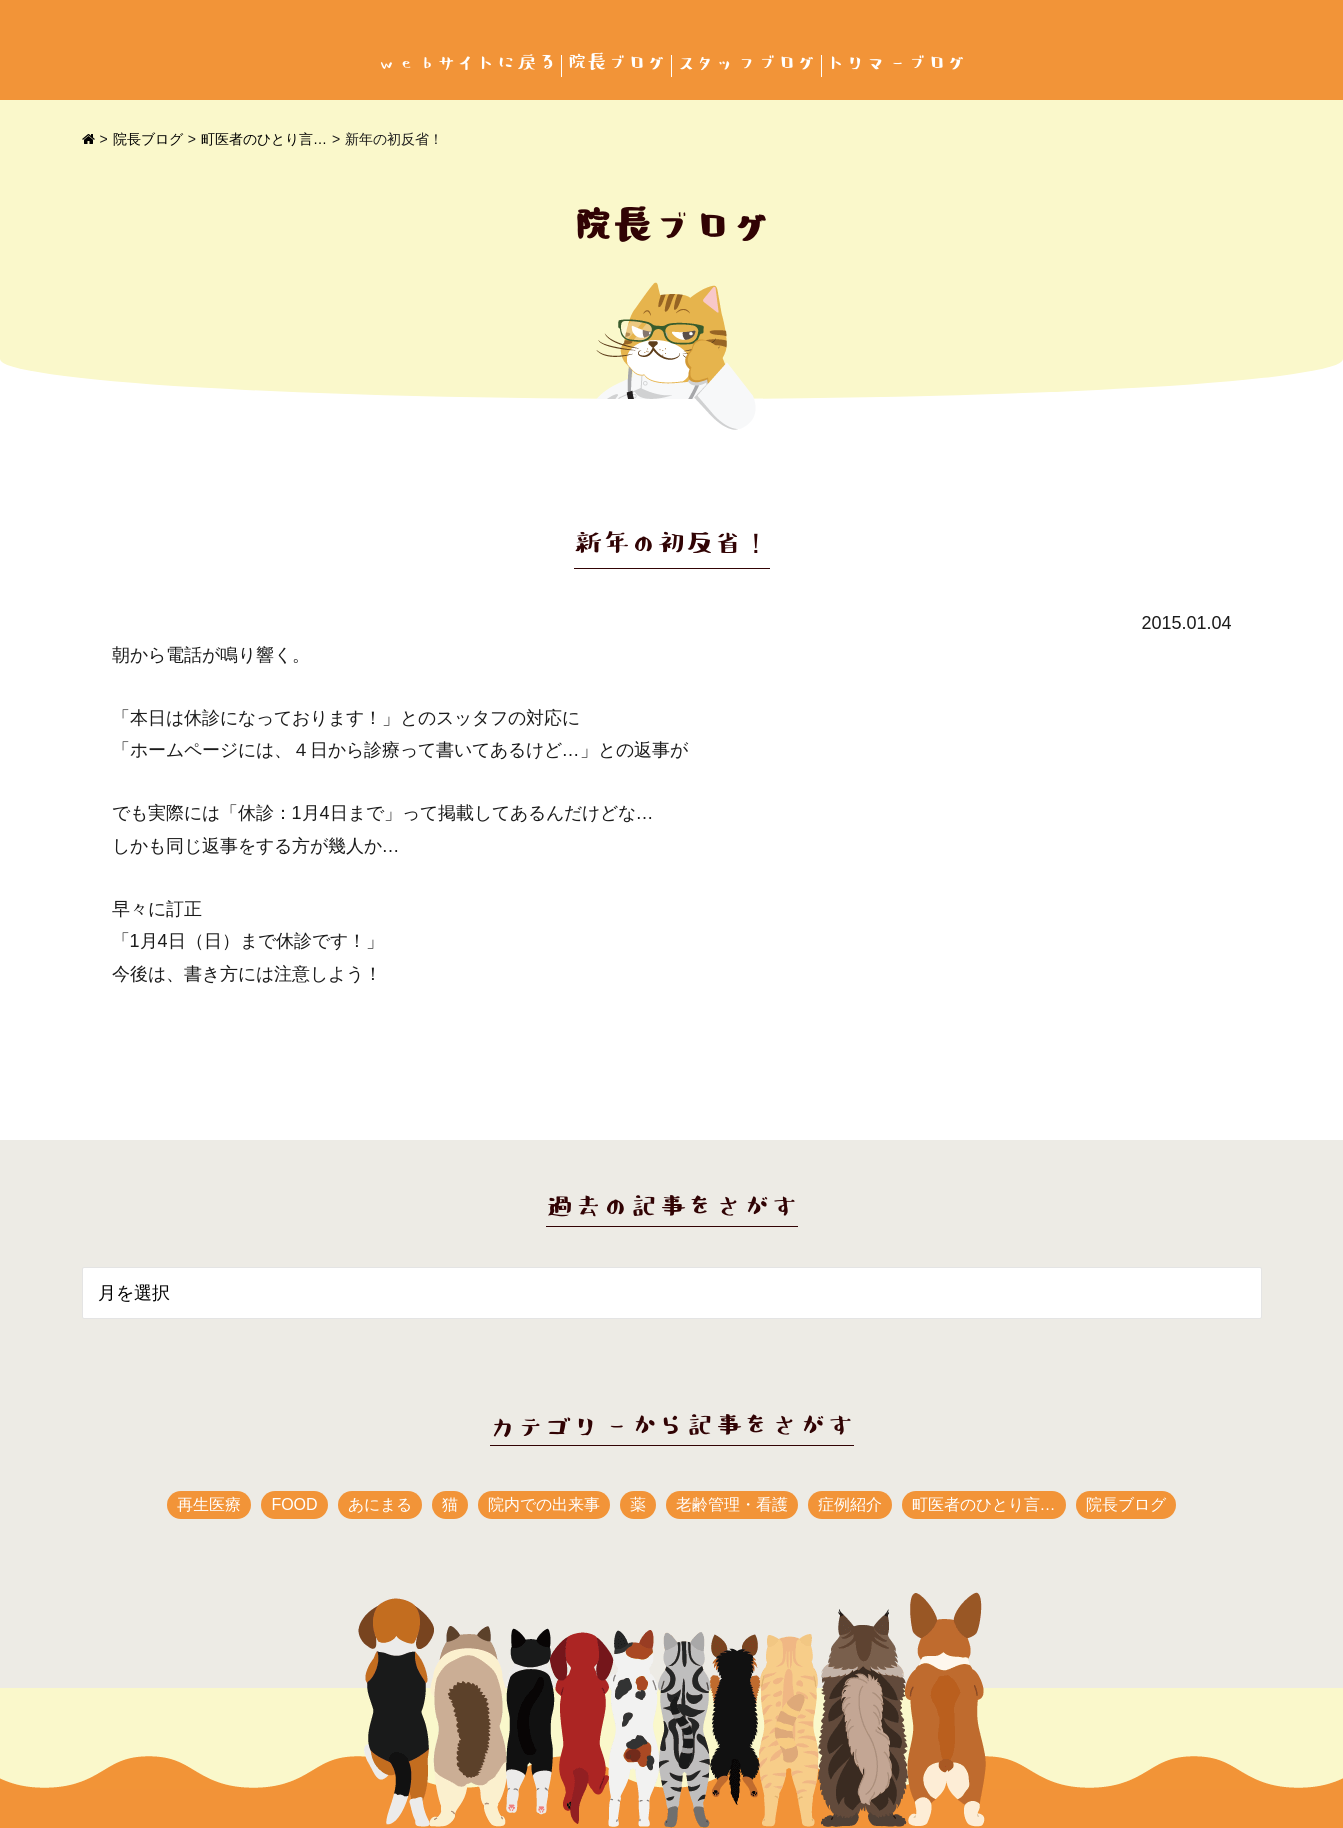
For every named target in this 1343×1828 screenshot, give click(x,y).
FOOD (294, 1504)
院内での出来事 (544, 1504)
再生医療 (209, 1504)
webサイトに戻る (467, 63)
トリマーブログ (897, 63)
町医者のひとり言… (264, 139)
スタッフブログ (747, 63)
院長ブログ (617, 63)
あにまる (380, 1504)
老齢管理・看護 (732, 1504)
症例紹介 (850, 1504)
